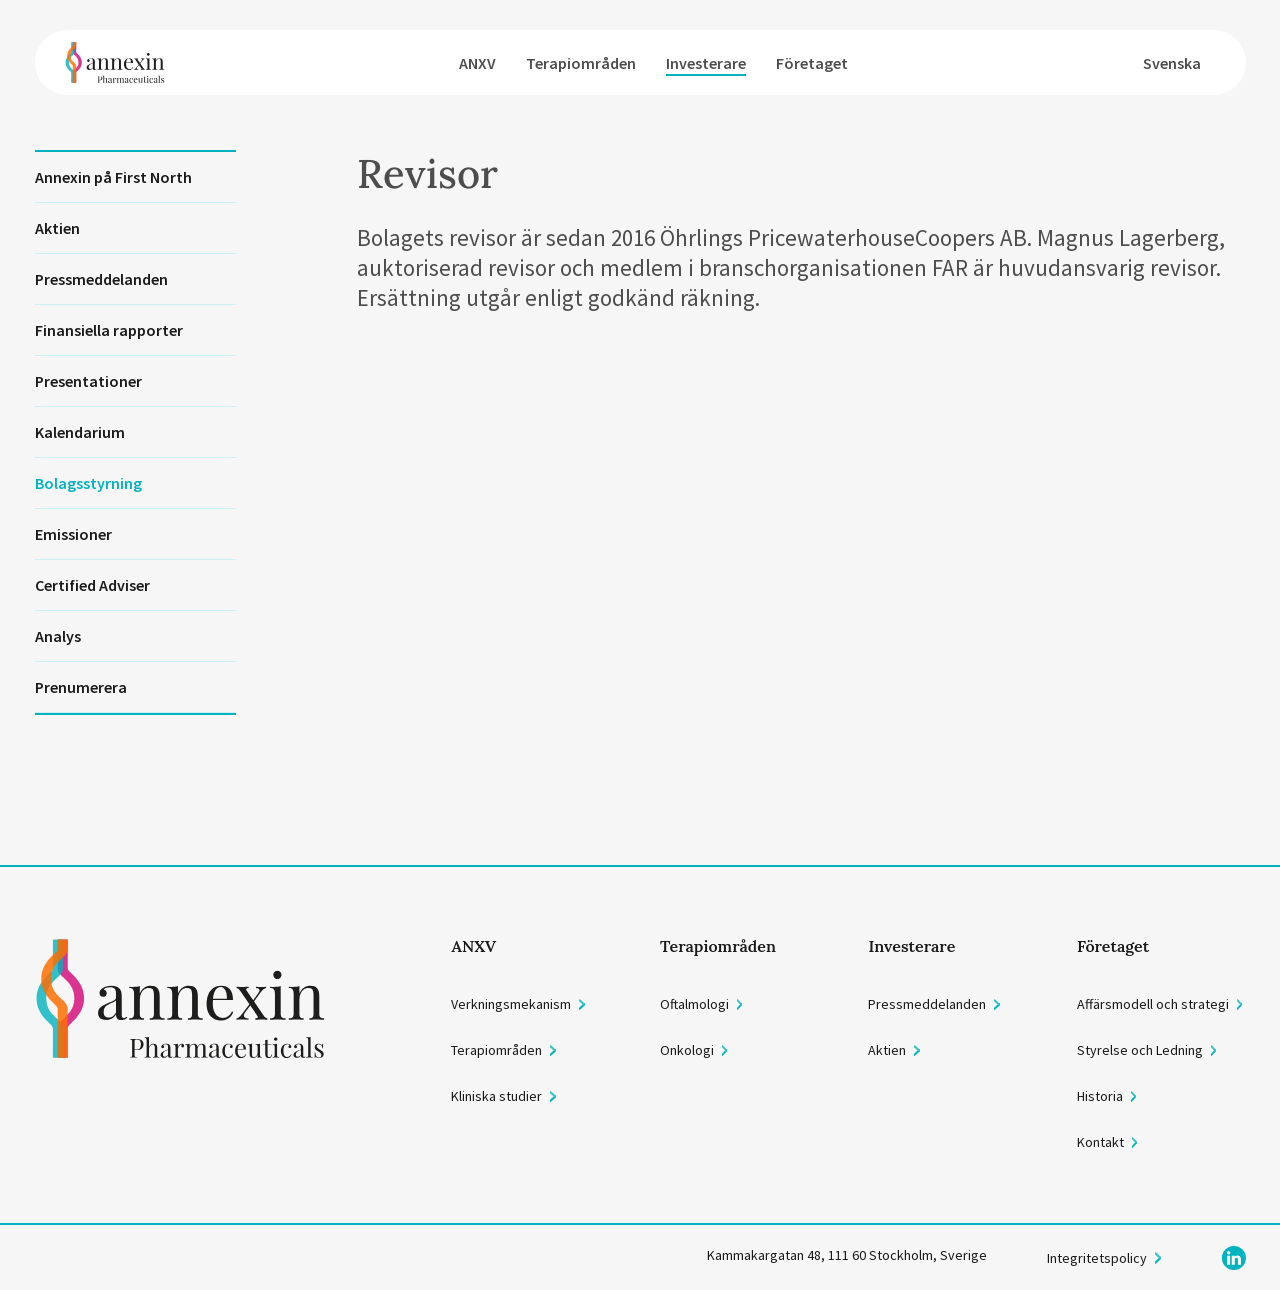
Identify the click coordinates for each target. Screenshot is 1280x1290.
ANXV (477, 63)
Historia (1100, 1096)
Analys (58, 636)
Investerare (706, 63)
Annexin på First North (113, 177)
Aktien (57, 228)
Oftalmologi (694, 1004)
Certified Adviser (92, 585)
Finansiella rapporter (109, 330)
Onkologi (687, 1050)
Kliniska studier (496, 1096)
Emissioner (73, 534)
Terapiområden (581, 63)
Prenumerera (81, 687)
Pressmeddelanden (101, 279)
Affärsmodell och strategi (1153, 1004)
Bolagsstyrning (88, 483)
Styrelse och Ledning (1140, 1050)
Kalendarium (80, 432)
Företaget (812, 63)
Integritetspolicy (1097, 1258)
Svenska (1172, 63)
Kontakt (1100, 1142)
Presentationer (88, 381)
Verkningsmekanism (511, 1004)
